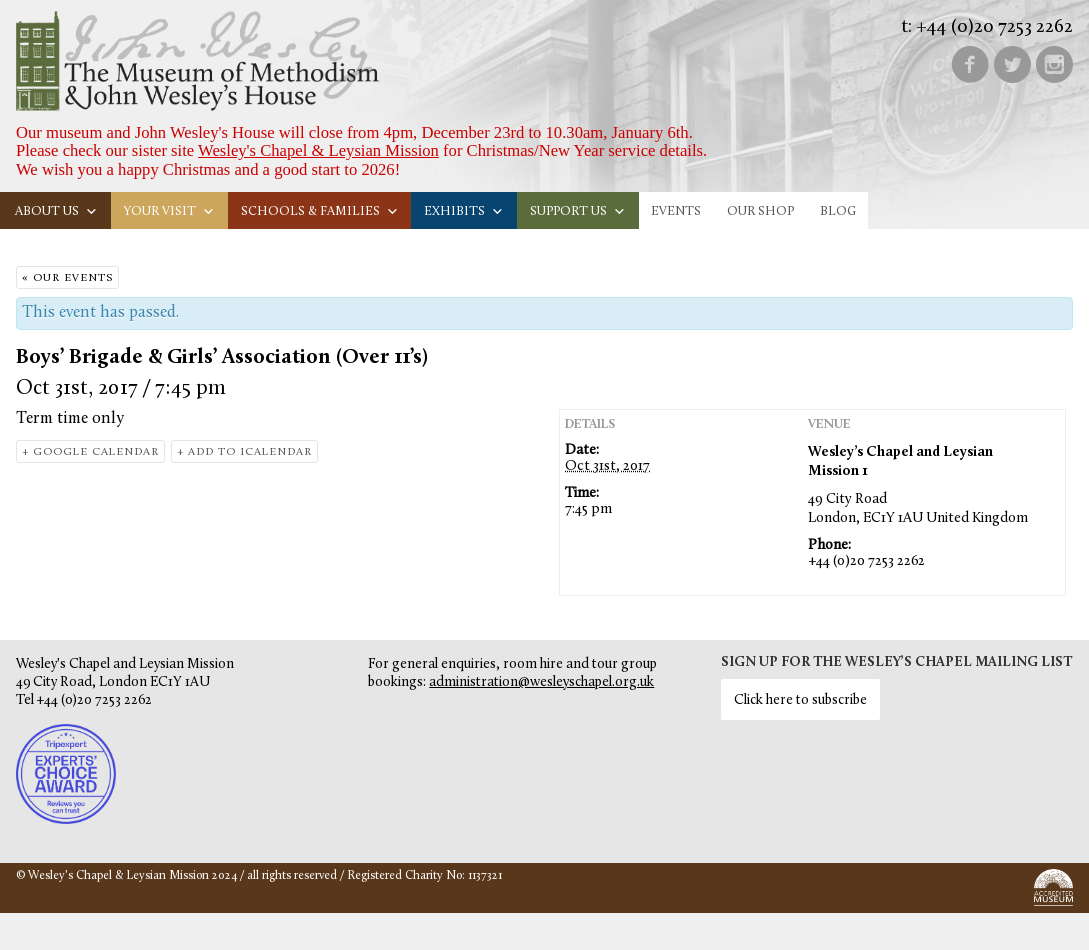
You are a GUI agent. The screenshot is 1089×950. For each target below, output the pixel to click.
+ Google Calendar (90, 452)
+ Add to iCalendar (244, 452)
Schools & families (320, 211)
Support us (578, 211)
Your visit (169, 211)
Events (676, 211)
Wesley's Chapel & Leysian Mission (318, 150)
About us (56, 211)
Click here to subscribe (800, 700)
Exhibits (464, 211)
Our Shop (760, 211)
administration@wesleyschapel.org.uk (541, 682)
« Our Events (67, 278)
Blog (838, 211)
